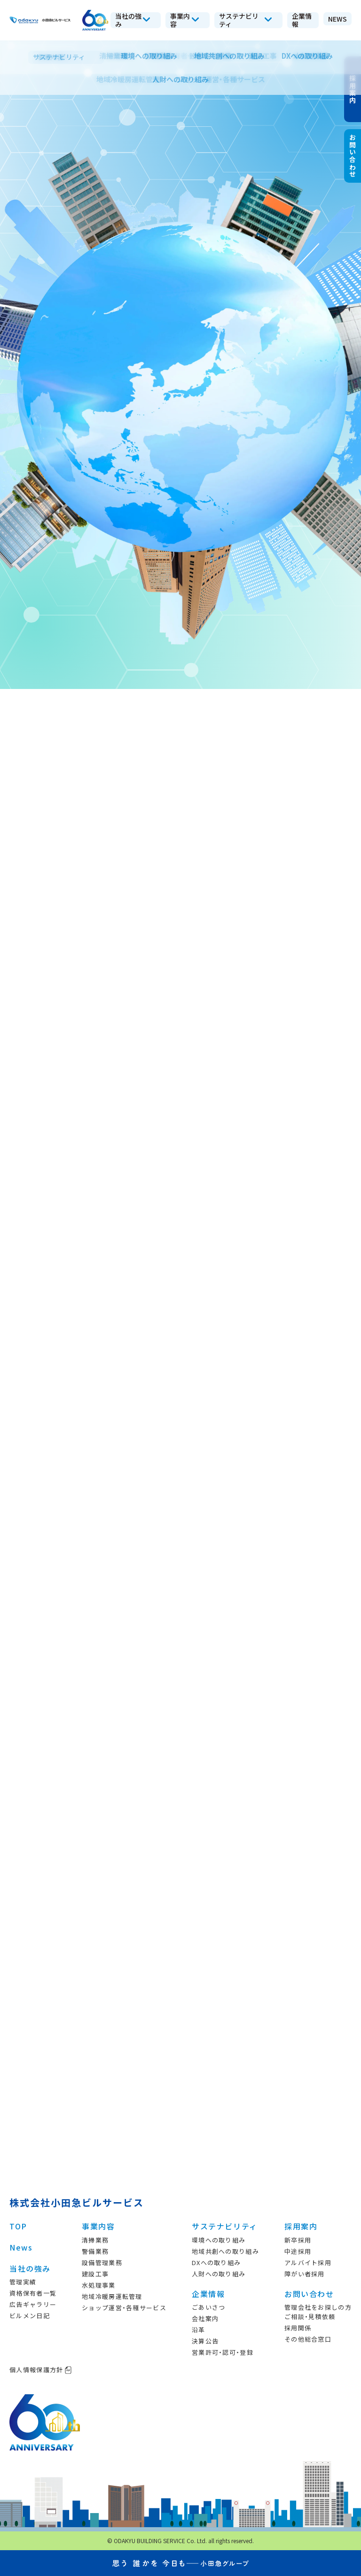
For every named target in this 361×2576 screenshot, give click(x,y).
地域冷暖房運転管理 (112, 2296)
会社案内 (205, 2318)
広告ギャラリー (32, 2304)
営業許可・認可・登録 (222, 2352)
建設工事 (95, 2273)
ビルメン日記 (29, 2315)
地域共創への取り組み (225, 2251)
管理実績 (22, 2281)
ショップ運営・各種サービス (124, 2307)
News (20, 2247)
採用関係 (297, 2327)
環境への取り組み (218, 2240)
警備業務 (95, 2251)
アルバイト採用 (307, 2262)
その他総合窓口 (307, 2339)
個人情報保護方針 (40, 2369)
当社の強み (30, 2268)
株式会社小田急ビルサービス (76, 2202)
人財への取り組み (218, 2273)
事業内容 (98, 2226)
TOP (18, 2226)
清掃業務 (95, 2240)
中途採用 (297, 2251)
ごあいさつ (209, 2307)
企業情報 (208, 2293)
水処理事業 (99, 2285)
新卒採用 (297, 2240)
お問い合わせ (309, 2293)
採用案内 (300, 2226)
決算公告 (205, 2340)
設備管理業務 (102, 2262)
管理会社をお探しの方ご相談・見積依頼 (318, 2312)
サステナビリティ (225, 2226)
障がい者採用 (304, 2273)
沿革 (198, 2329)
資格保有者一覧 (32, 2293)
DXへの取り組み (216, 2262)
